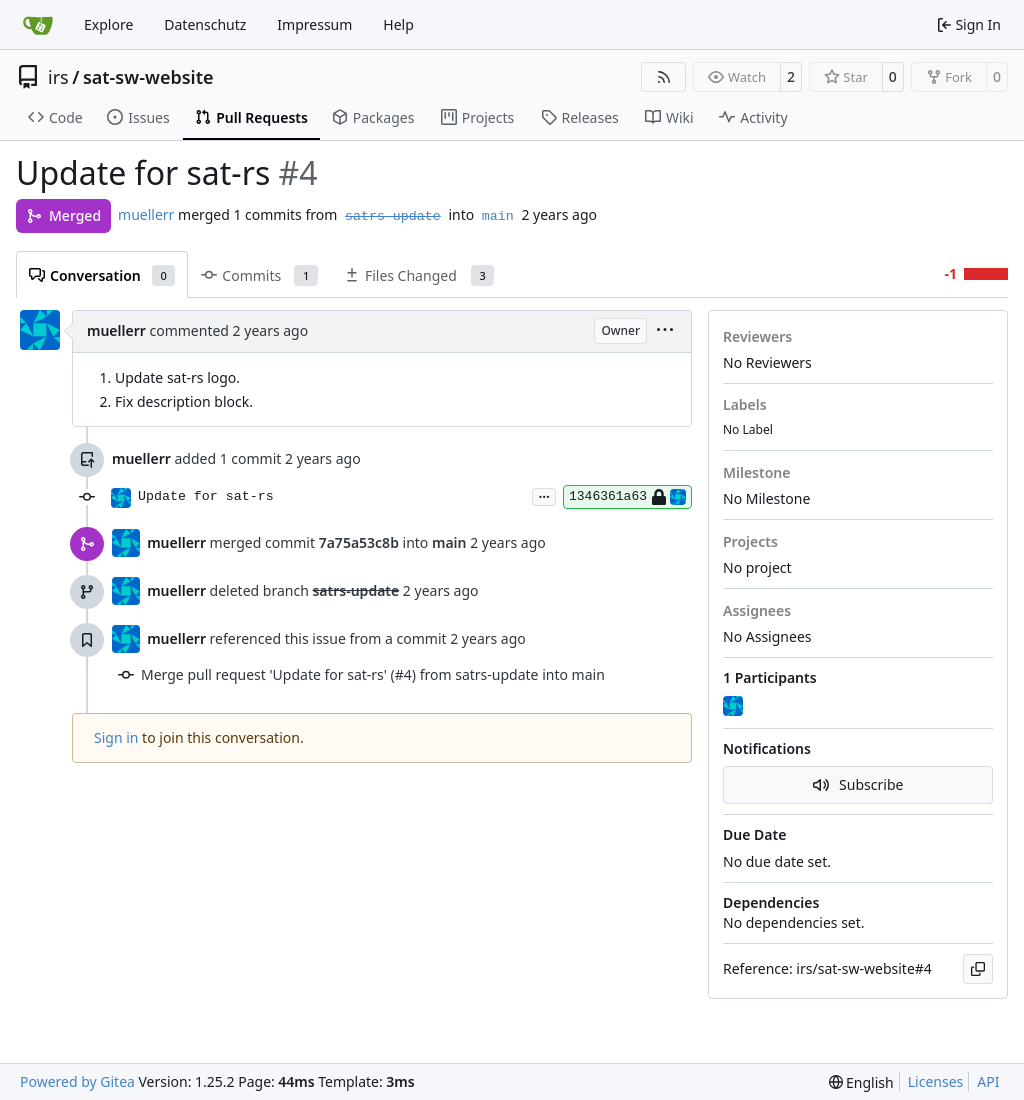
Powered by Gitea (77, 1081)
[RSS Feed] (664, 77)
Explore (108, 24)
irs (58, 77)
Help (398, 24)
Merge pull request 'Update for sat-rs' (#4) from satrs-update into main (373, 674)
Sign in (116, 737)
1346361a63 (627, 497)
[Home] (38, 25)
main (498, 216)
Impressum (314, 24)
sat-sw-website (148, 77)
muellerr (146, 214)
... (544, 495)
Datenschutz (205, 24)
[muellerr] (735, 707)
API (988, 1081)
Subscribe (858, 784)
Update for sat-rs (206, 496)
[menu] (665, 331)
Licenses (936, 1081)
